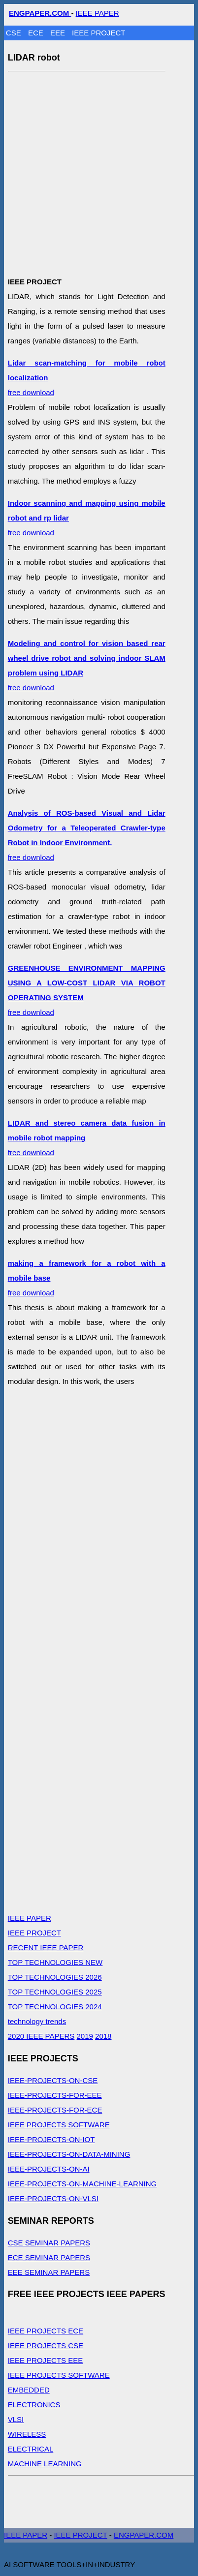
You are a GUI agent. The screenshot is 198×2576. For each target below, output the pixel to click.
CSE (14, 33)
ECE (36, 33)
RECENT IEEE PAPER (46, 1947)
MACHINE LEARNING (45, 2463)
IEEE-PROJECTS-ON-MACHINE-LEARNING (82, 2183)
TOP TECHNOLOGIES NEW (55, 1962)
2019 (85, 2036)
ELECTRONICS (34, 2404)
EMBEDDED (29, 2390)
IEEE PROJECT (98, 33)
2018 (103, 2036)
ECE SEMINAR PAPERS (49, 2257)
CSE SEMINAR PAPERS (49, 2243)
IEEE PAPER (97, 13)
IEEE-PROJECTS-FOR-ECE (55, 2110)
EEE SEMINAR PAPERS (49, 2272)
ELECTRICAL (31, 2449)
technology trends (37, 2021)
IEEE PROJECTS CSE (45, 2345)
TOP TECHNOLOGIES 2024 (55, 2006)
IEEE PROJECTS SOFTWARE (59, 2124)
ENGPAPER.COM (143, 2535)
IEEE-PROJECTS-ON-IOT (51, 2139)
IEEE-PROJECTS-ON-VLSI (53, 2198)
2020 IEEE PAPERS (41, 2036)
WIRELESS (27, 2434)
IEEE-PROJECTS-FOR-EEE (55, 2095)
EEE (58, 33)
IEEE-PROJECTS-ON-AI (49, 2169)
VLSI (16, 2419)
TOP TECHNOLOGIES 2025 (55, 1992)
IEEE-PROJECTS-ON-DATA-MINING (69, 2154)
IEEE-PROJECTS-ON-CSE (53, 2080)
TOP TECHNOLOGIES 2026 (55, 1977)
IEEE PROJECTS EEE (45, 2360)
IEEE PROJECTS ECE (45, 2331)
